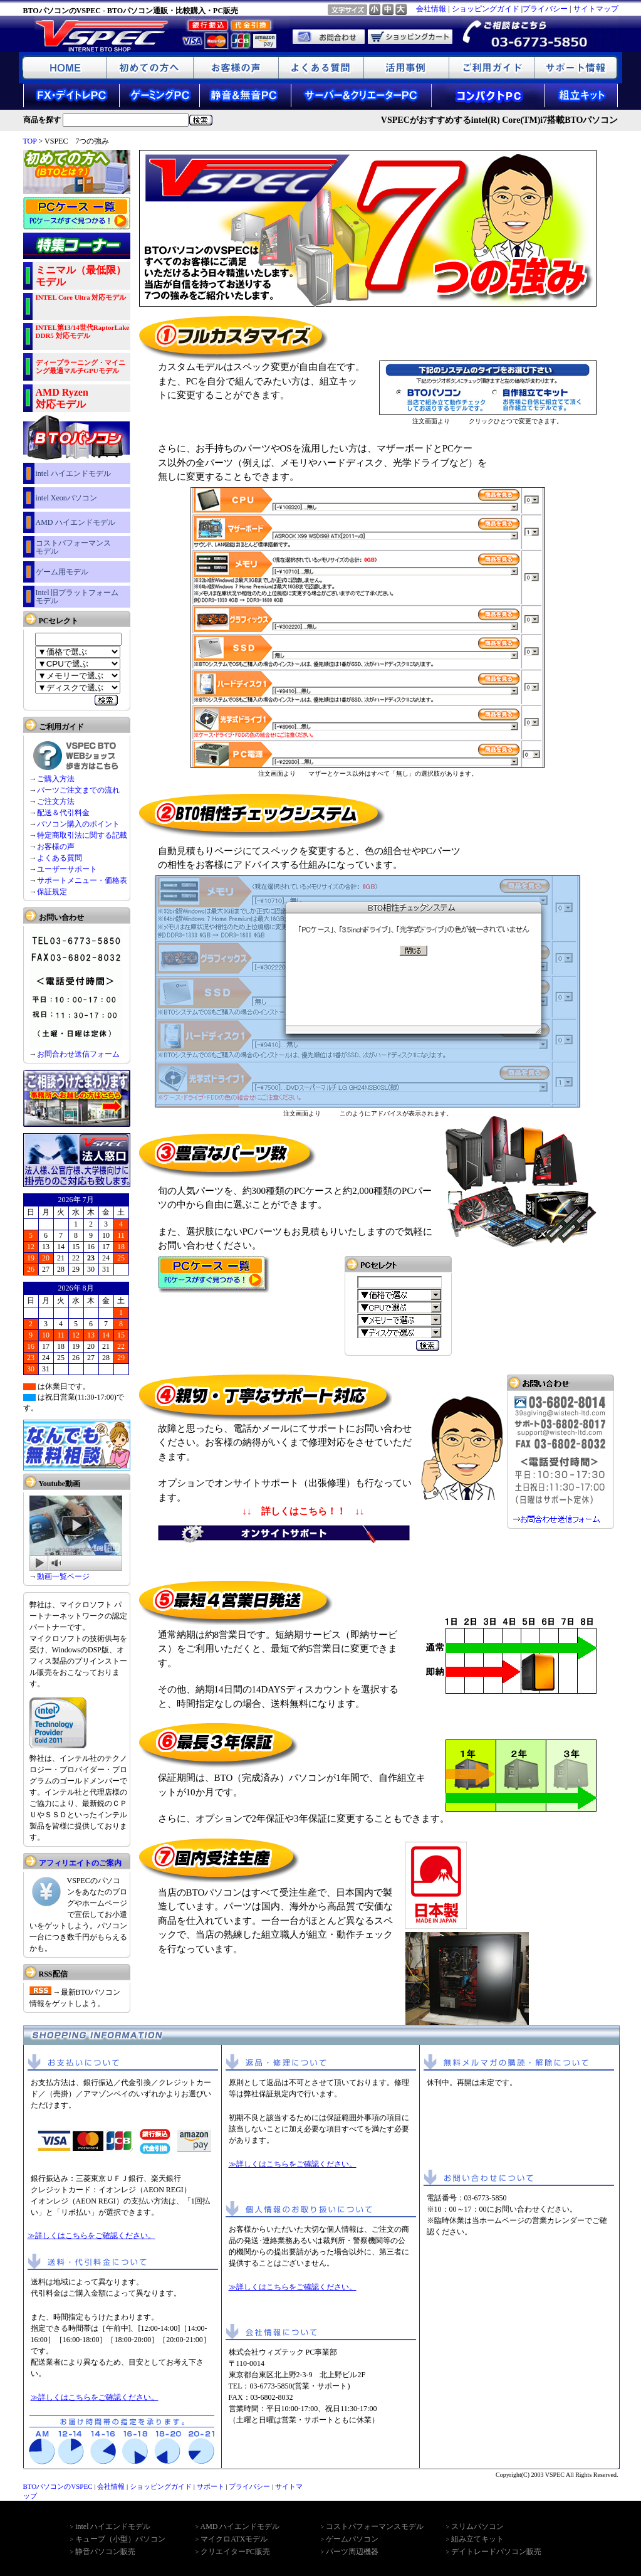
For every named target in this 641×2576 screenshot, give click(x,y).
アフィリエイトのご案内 (80, 1863)
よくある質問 (59, 857)
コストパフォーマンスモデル (375, 2526)
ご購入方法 (56, 778)
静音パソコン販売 (105, 2551)
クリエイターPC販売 (235, 2551)
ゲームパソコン (352, 2539)
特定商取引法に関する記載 (82, 835)
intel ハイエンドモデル (73, 473)
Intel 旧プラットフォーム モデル (77, 596)
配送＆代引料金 (63, 812)
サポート (210, 2486)
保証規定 (52, 891)
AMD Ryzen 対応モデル (62, 398)
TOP (30, 141)
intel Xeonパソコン (66, 498)
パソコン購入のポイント (78, 824)
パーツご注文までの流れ (78, 790)
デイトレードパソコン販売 (496, 2551)
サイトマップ (595, 8)
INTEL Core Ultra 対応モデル (81, 297)
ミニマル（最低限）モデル (81, 276)
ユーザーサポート (67, 869)
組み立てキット (477, 2539)
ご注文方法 (56, 801)
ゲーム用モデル (62, 571)
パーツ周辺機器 (352, 2551)
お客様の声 (56, 846)
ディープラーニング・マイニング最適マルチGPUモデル (80, 366)
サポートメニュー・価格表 (82, 880)
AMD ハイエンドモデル (75, 522)
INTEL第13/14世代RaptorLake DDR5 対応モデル (83, 331)
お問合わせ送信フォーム (78, 1054)
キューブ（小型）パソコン (120, 2539)
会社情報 (431, 8)
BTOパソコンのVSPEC (58, 2486)
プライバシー (545, 8)
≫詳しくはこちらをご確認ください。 (91, 2235)
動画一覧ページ (63, 1576)
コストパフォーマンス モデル (73, 547)
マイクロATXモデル (234, 2539)
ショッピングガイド (485, 8)
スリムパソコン (477, 2526)
